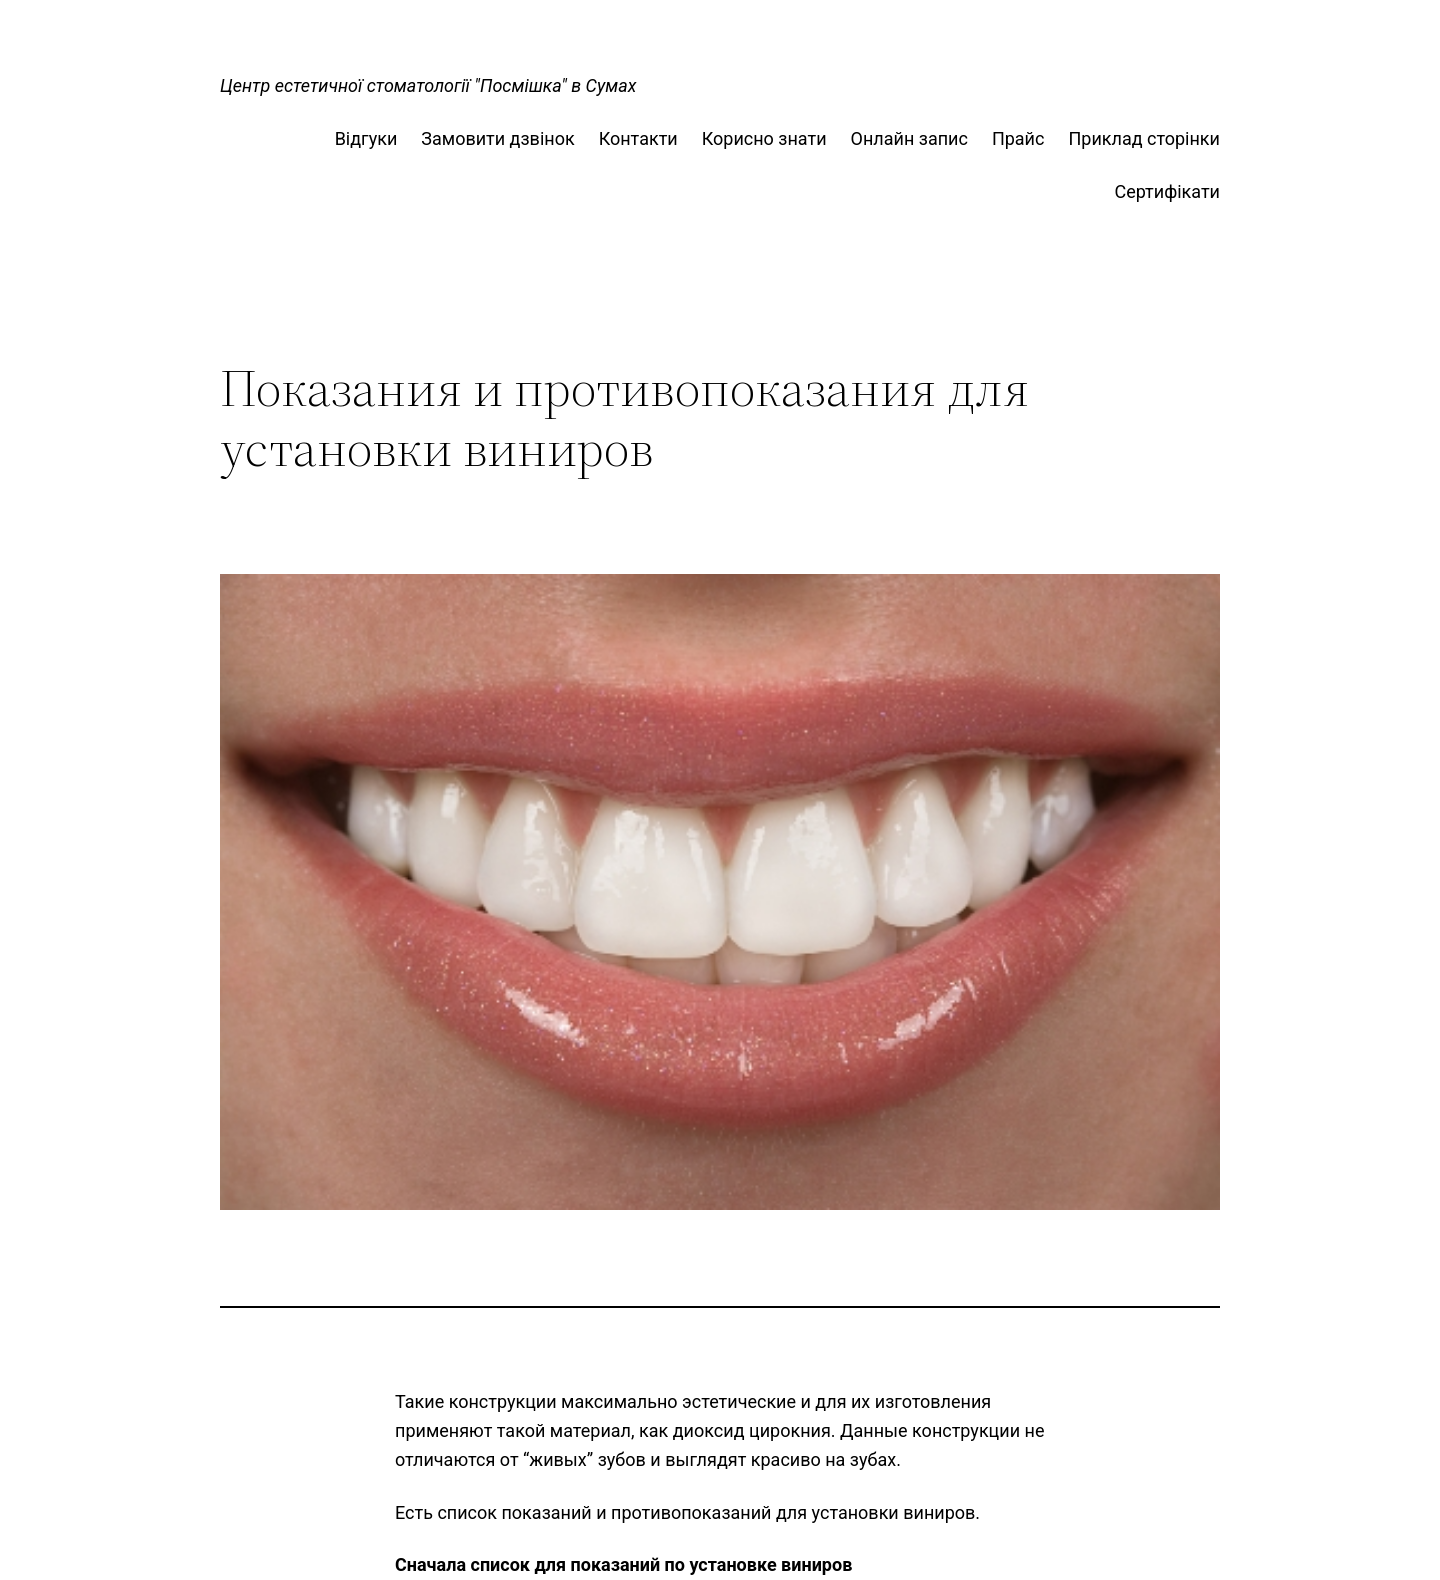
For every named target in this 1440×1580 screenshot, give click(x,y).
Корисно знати (764, 138)
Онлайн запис (909, 138)
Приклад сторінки (1144, 138)
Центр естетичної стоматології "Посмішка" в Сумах (428, 85)
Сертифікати (1167, 191)
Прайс (1018, 138)
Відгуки (366, 138)
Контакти (638, 138)
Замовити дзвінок (497, 138)
